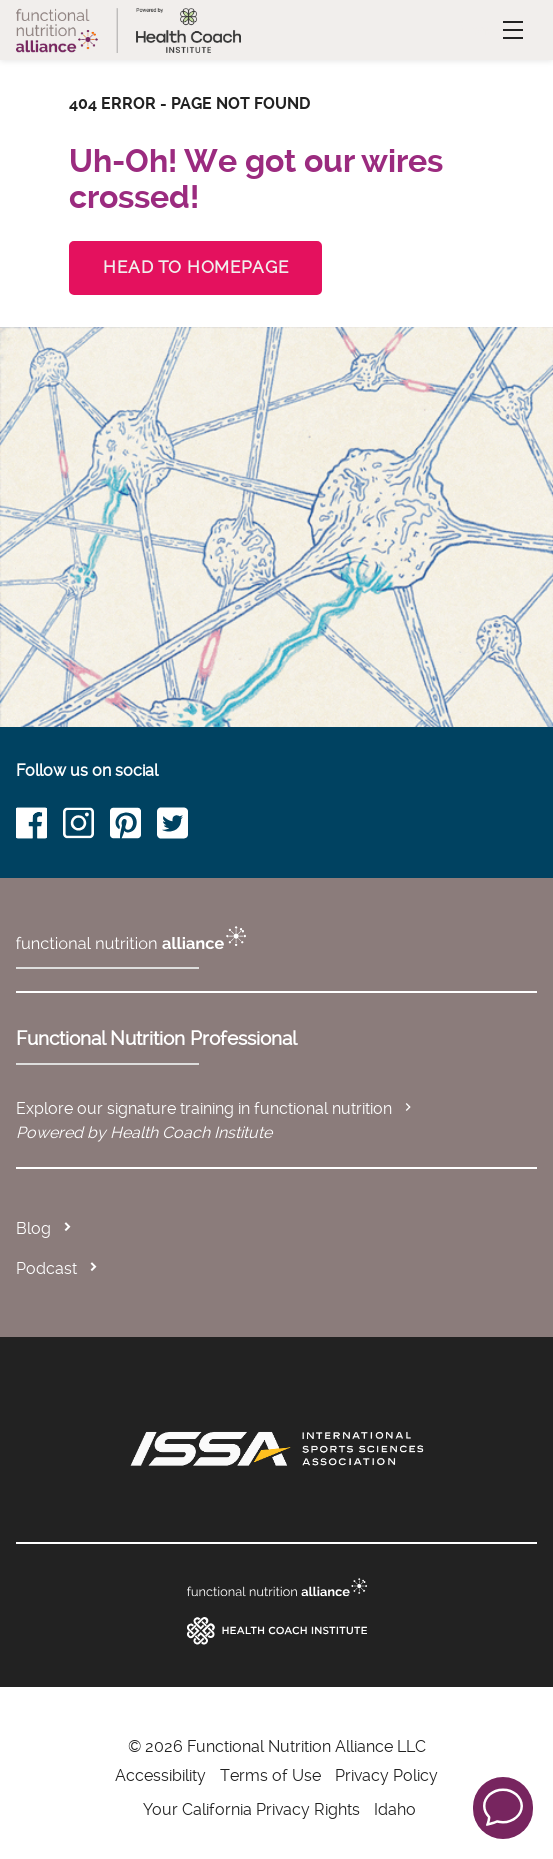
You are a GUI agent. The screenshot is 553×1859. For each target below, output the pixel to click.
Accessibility (160, 1775)
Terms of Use (270, 1775)
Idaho (395, 1809)
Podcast (46, 1268)
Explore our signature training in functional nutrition (216, 1108)
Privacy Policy (386, 1775)
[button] (503, 1807)
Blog (33, 1228)
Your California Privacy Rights (251, 1809)
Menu (491, 30)
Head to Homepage (195, 267)
